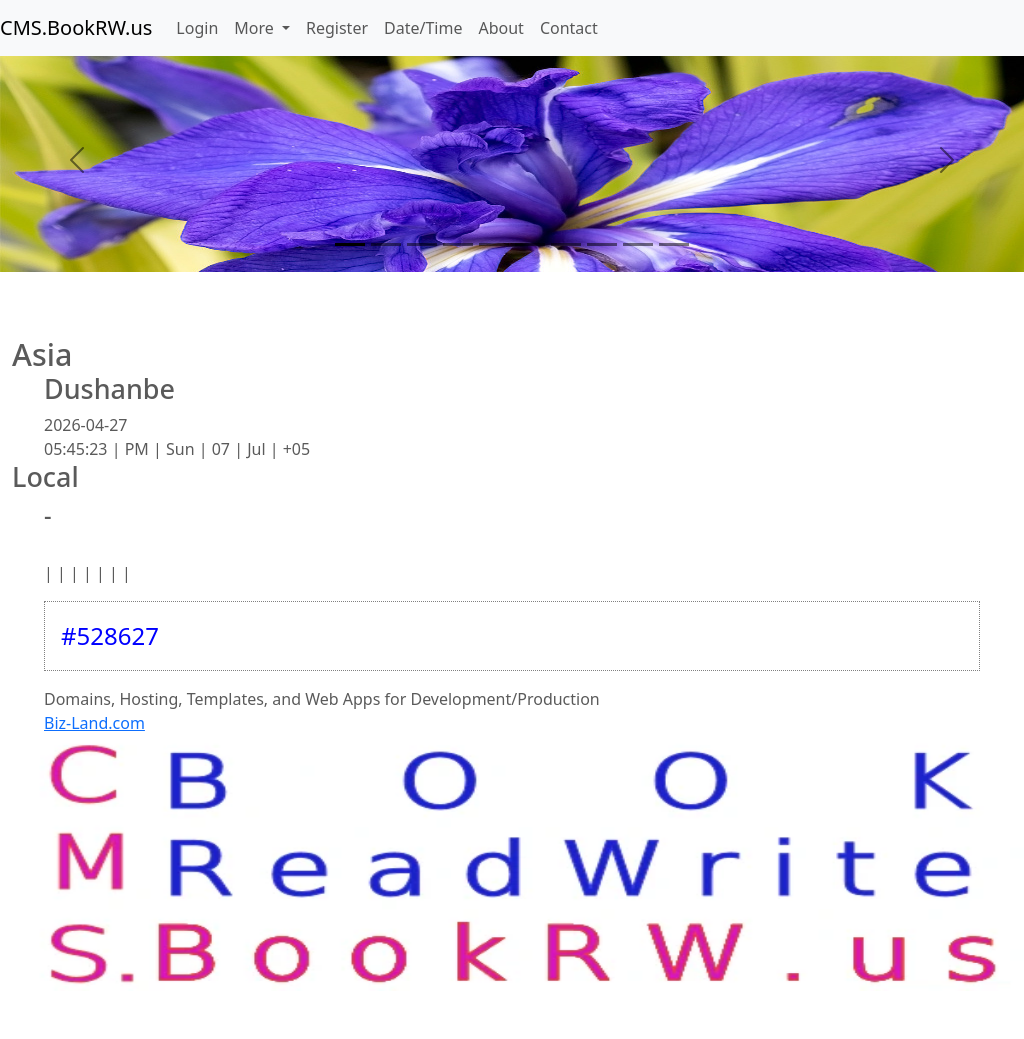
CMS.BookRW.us (76, 27)
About (500, 28)
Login (197, 28)
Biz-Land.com (94, 723)
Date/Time (423, 28)
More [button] (256, 28)
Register (337, 28)
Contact (569, 28)
